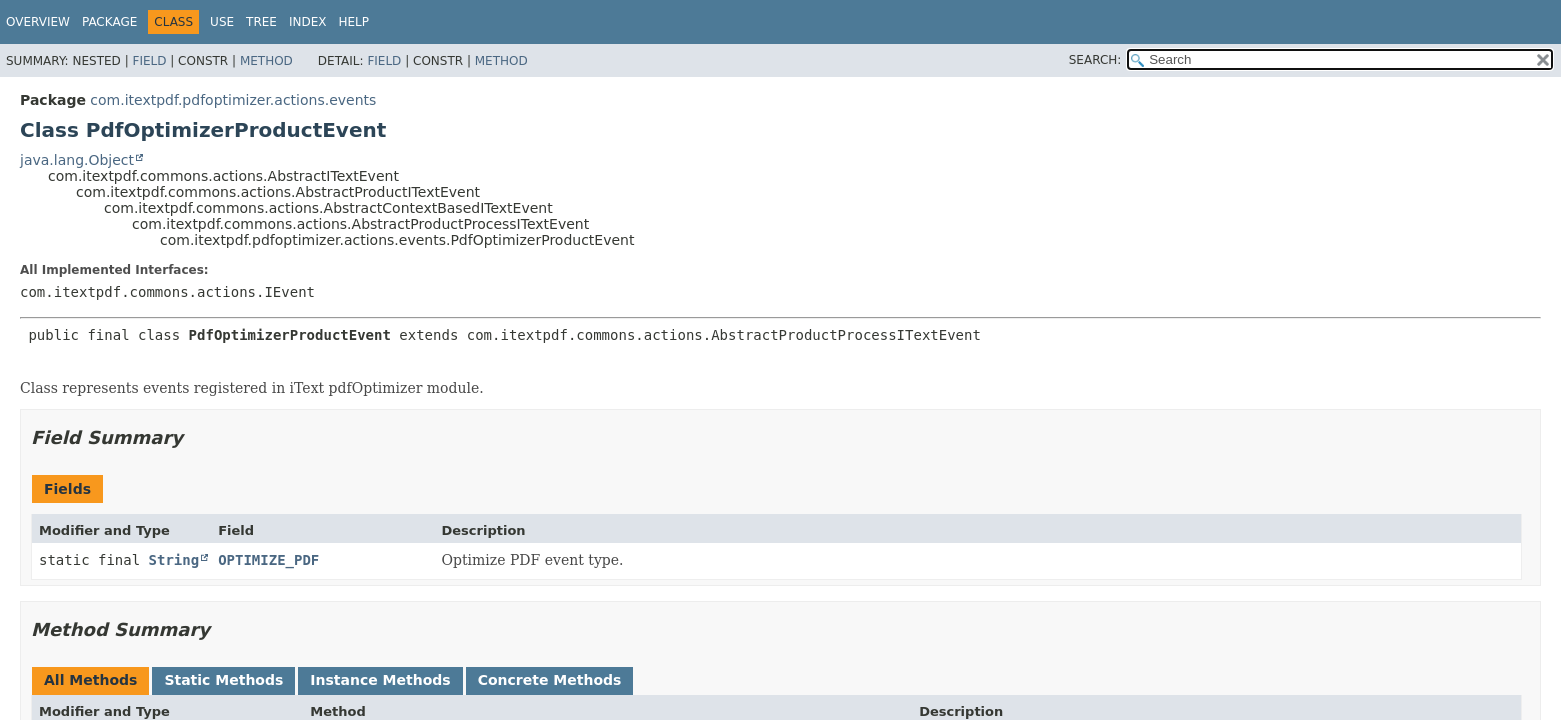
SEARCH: (1095, 60)
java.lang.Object (77, 160)
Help (353, 22)
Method (266, 61)
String (174, 560)
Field (149, 61)
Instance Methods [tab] (380, 680)
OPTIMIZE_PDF (268, 560)
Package (109, 22)
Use (222, 22)
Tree (261, 22)
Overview (38, 22)
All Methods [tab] (90, 680)
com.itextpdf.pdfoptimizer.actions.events (233, 100)
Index (308, 22)
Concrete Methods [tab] (550, 680)
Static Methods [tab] (223, 680)
